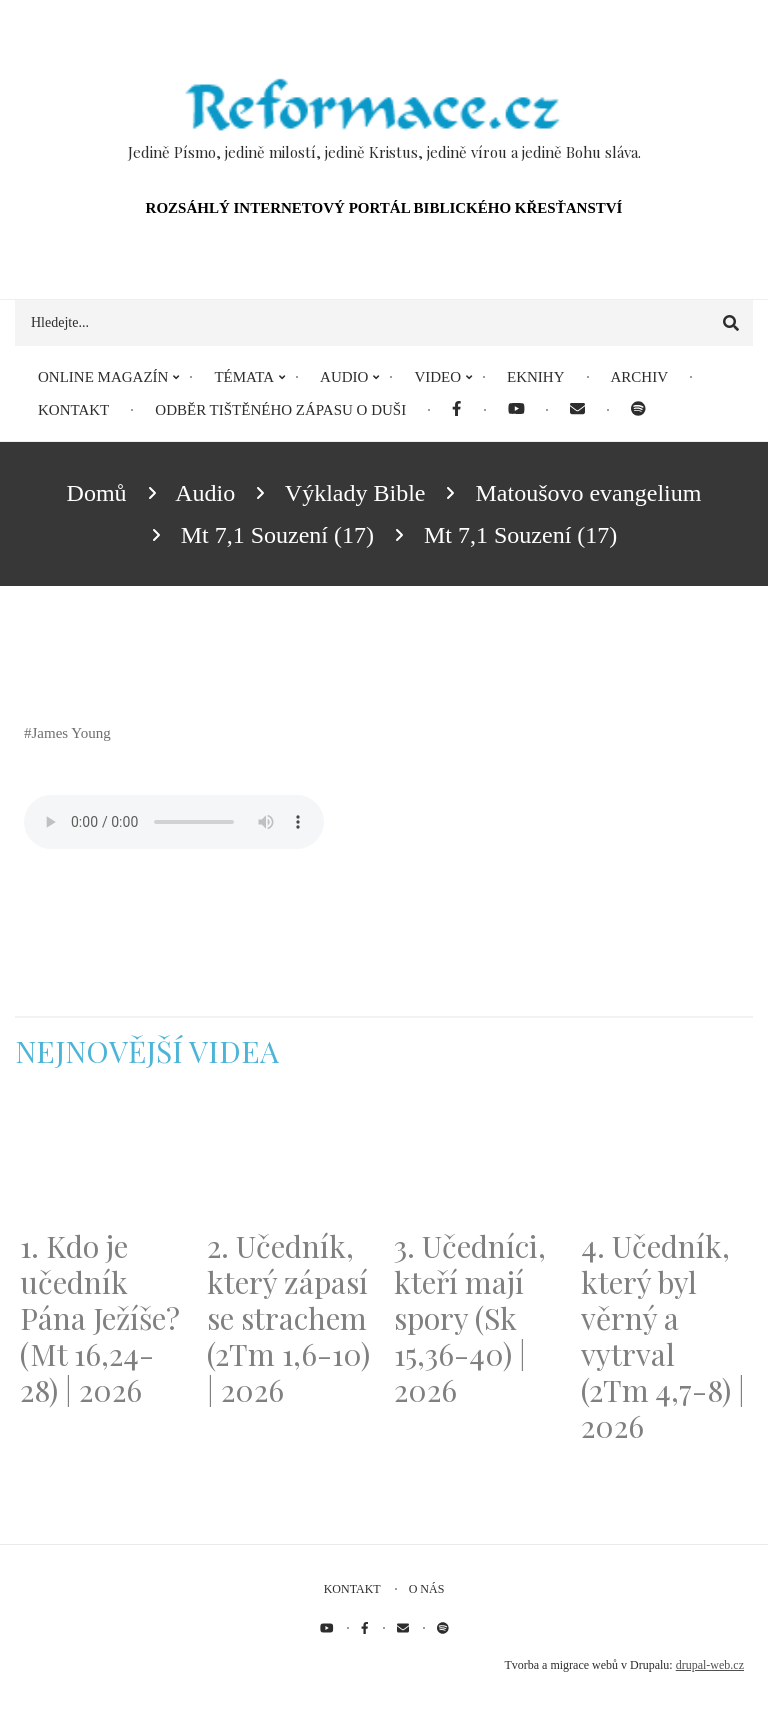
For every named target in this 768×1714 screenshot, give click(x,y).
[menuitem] (456, 410)
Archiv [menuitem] (640, 377)
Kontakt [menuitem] (73, 410)
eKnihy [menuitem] (536, 377)
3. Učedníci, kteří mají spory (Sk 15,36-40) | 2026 (470, 1318)
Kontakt (352, 1589)
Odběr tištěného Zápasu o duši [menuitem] (280, 410)
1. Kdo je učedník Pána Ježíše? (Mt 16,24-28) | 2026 (100, 1318)
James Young (71, 733)
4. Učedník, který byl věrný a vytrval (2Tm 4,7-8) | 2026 (663, 1336)
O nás (427, 1589)
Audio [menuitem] (344, 377)
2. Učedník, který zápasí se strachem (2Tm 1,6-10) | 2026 (288, 1318)
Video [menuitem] (437, 377)
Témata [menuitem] (244, 377)
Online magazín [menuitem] (103, 377)
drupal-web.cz (710, 1665)
